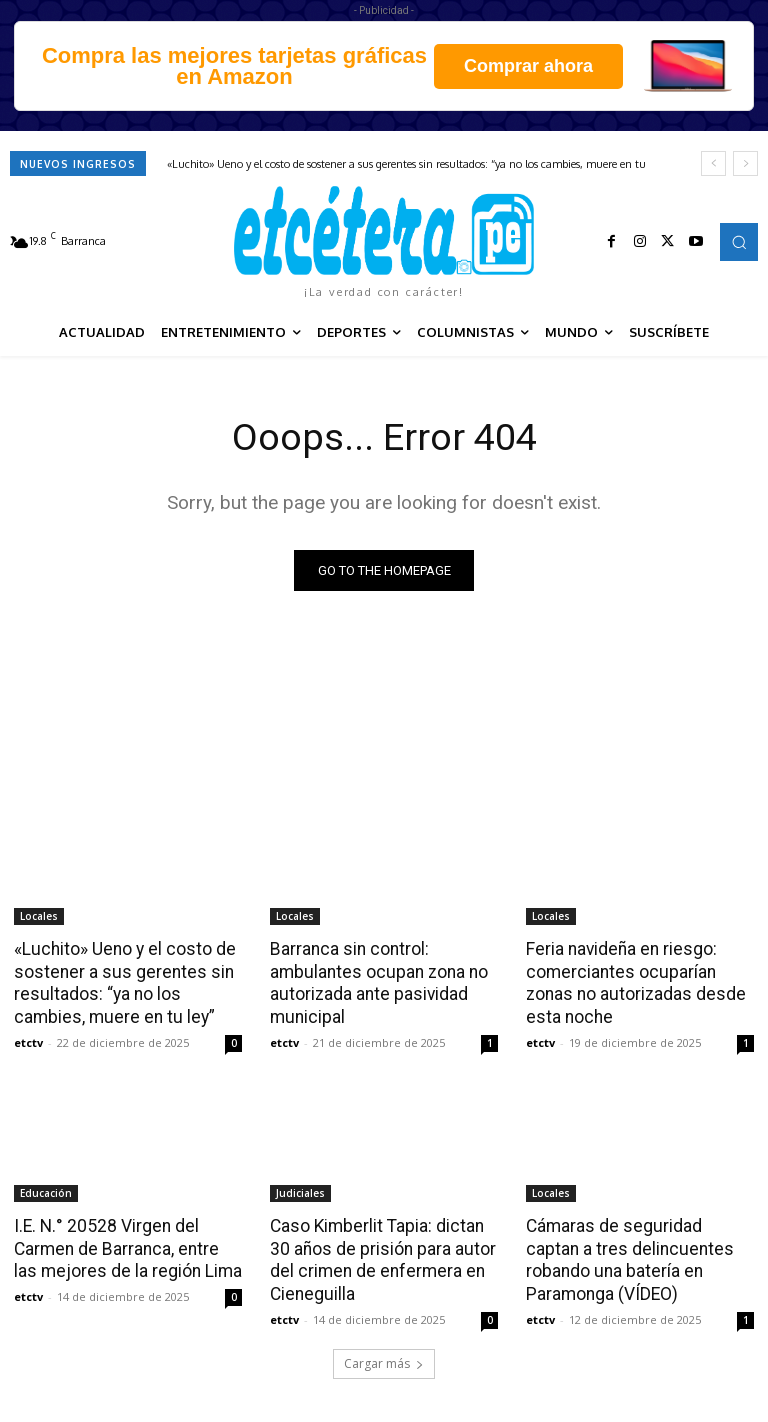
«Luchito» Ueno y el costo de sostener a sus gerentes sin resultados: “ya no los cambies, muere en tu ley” (121, 982)
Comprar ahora (528, 66)
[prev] (713, 163)
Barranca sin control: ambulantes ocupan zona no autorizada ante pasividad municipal (375, 982)
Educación (46, 1190)
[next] (745, 163)
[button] (739, 242)
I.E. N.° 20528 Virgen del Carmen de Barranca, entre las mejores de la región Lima (126, 1245)
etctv (28, 1039)
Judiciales (300, 1190)
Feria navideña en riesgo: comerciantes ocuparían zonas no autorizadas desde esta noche (633, 982)
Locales (39, 916)
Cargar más (384, 1358)
